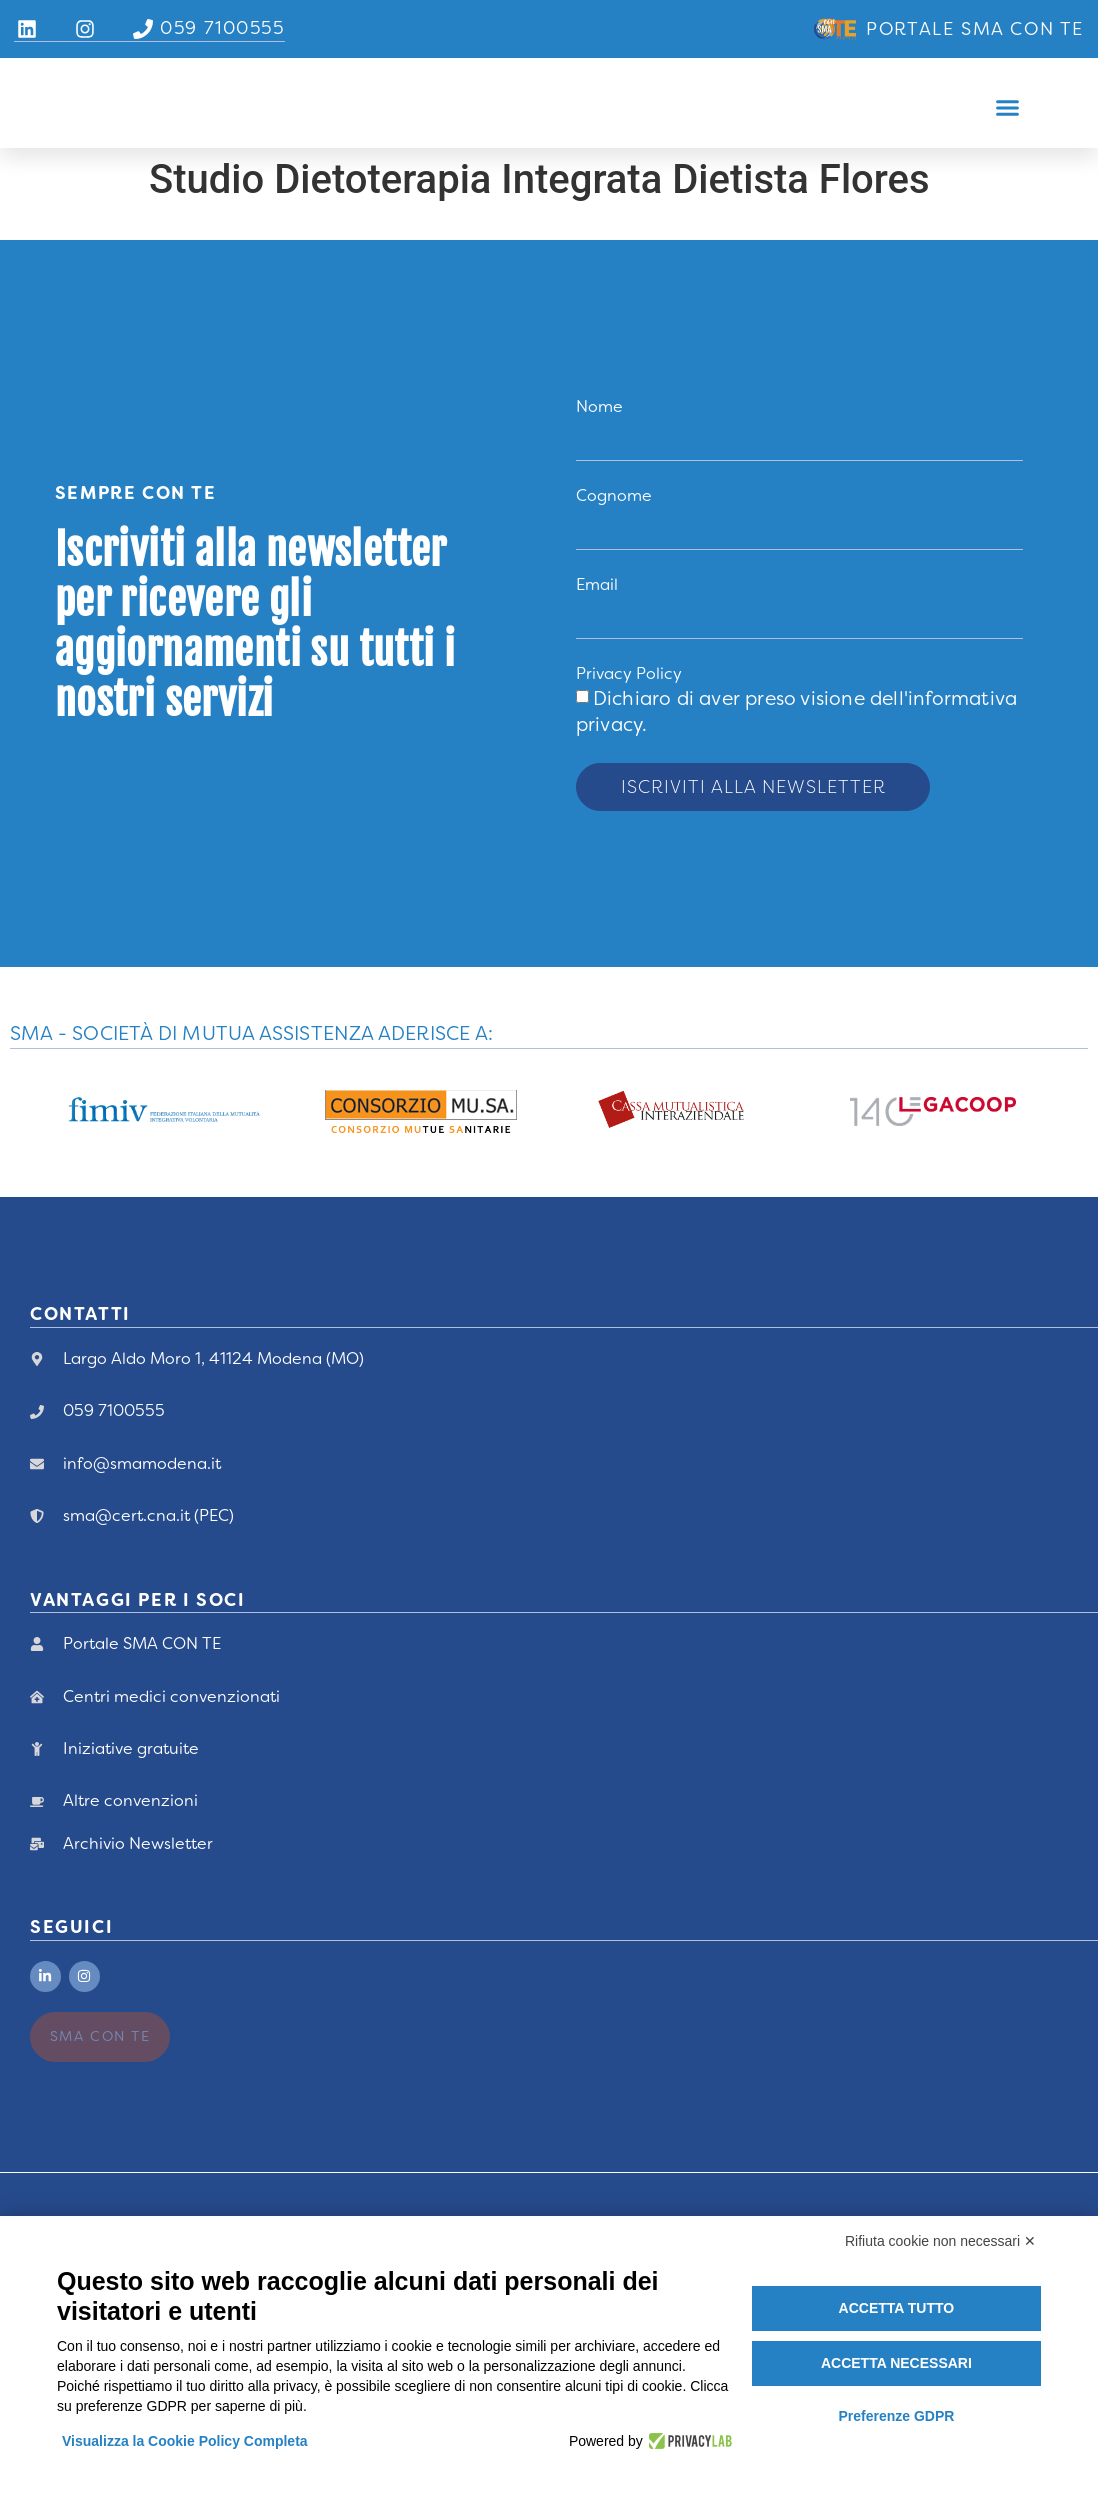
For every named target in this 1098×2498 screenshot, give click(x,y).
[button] (1008, 108)
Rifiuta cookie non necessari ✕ (940, 2241)
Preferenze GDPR (896, 2416)
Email (597, 586)
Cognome (614, 496)
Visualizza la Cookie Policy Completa (185, 2441)
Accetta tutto (897, 2308)
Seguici (71, 1923)
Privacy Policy (629, 677)
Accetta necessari (896, 2363)
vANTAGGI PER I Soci (137, 1595)
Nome (599, 406)
